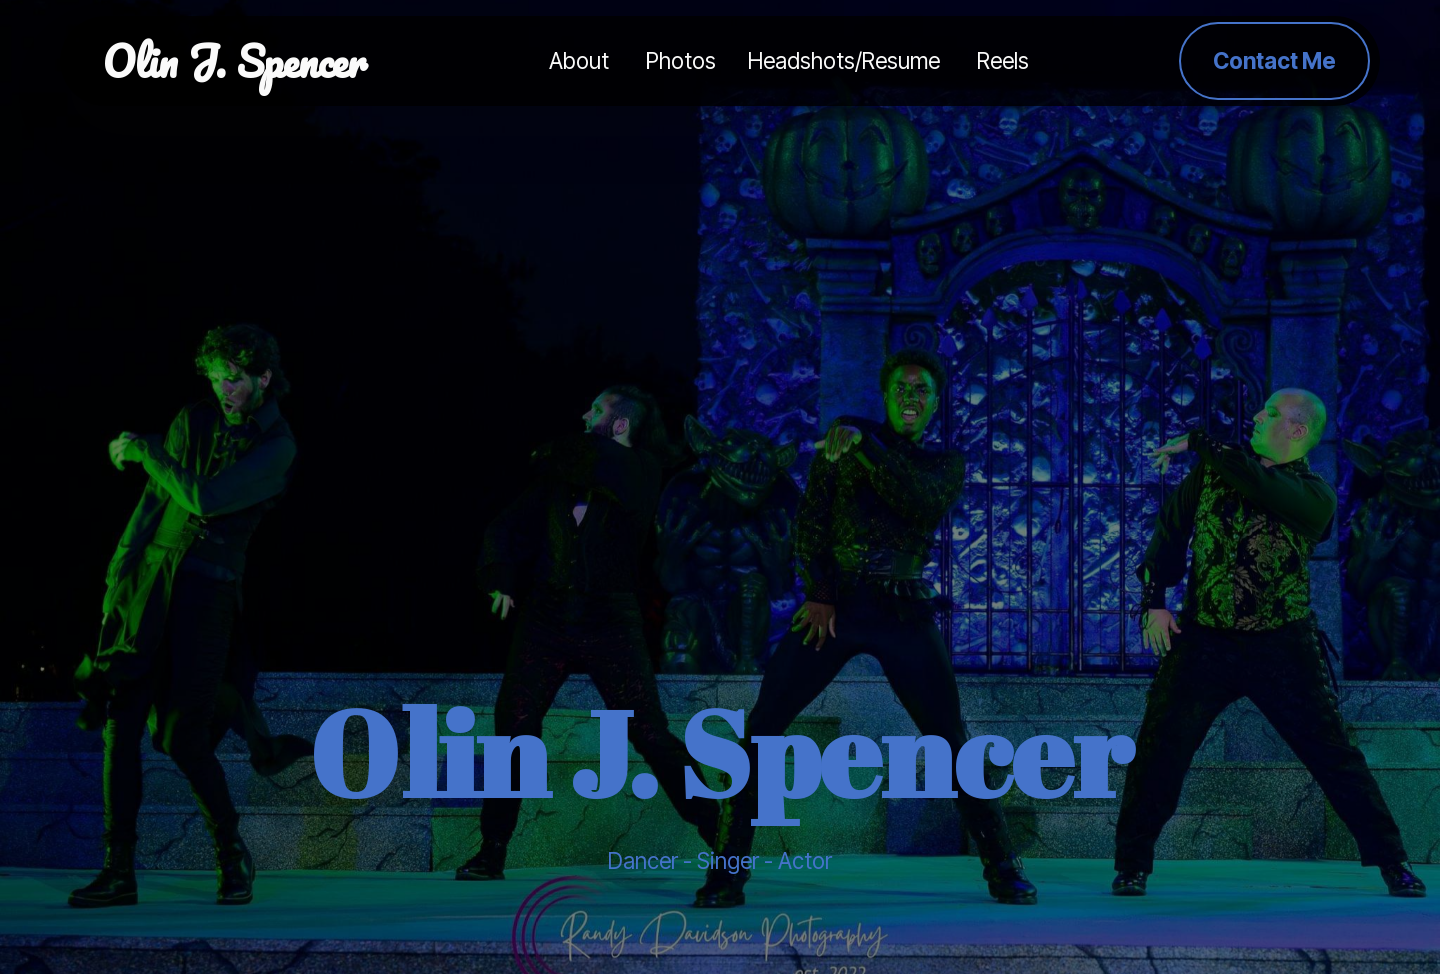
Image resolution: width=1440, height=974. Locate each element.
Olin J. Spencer (234, 61)
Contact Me (1274, 60)
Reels (1003, 60)
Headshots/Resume (846, 60)
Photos (681, 60)
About (581, 60)
